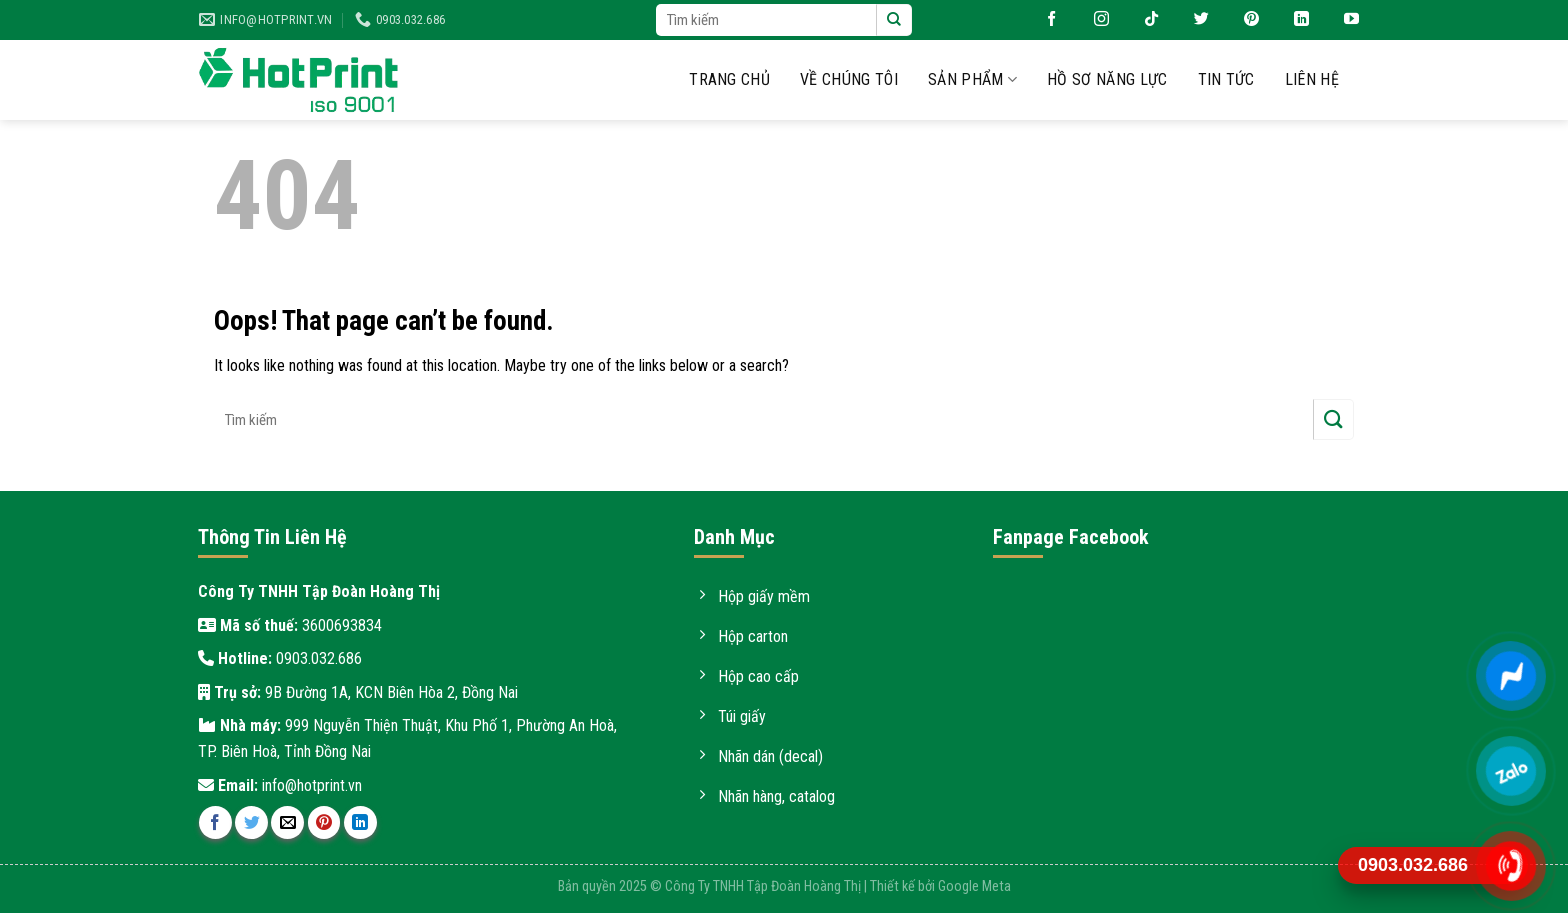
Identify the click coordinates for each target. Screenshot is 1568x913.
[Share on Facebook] (215, 822)
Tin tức (1226, 79)
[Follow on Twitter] (1194, 20)
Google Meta (974, 886)
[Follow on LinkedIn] (1294, 20)
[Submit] (894, 20)
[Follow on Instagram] (1094, 20)
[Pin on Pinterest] (324, 822)
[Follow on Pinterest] (1244, 20)
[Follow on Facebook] (1044, 20)
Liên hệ (1312, 79)
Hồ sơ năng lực (1107, 79)
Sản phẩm (972, 80)
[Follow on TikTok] (1144, 20)
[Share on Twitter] (251, 822)
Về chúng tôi (849, 79)
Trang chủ (729, 79)
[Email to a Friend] (287, 822)
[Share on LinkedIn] (360, 822)
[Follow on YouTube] (1344, 20)
